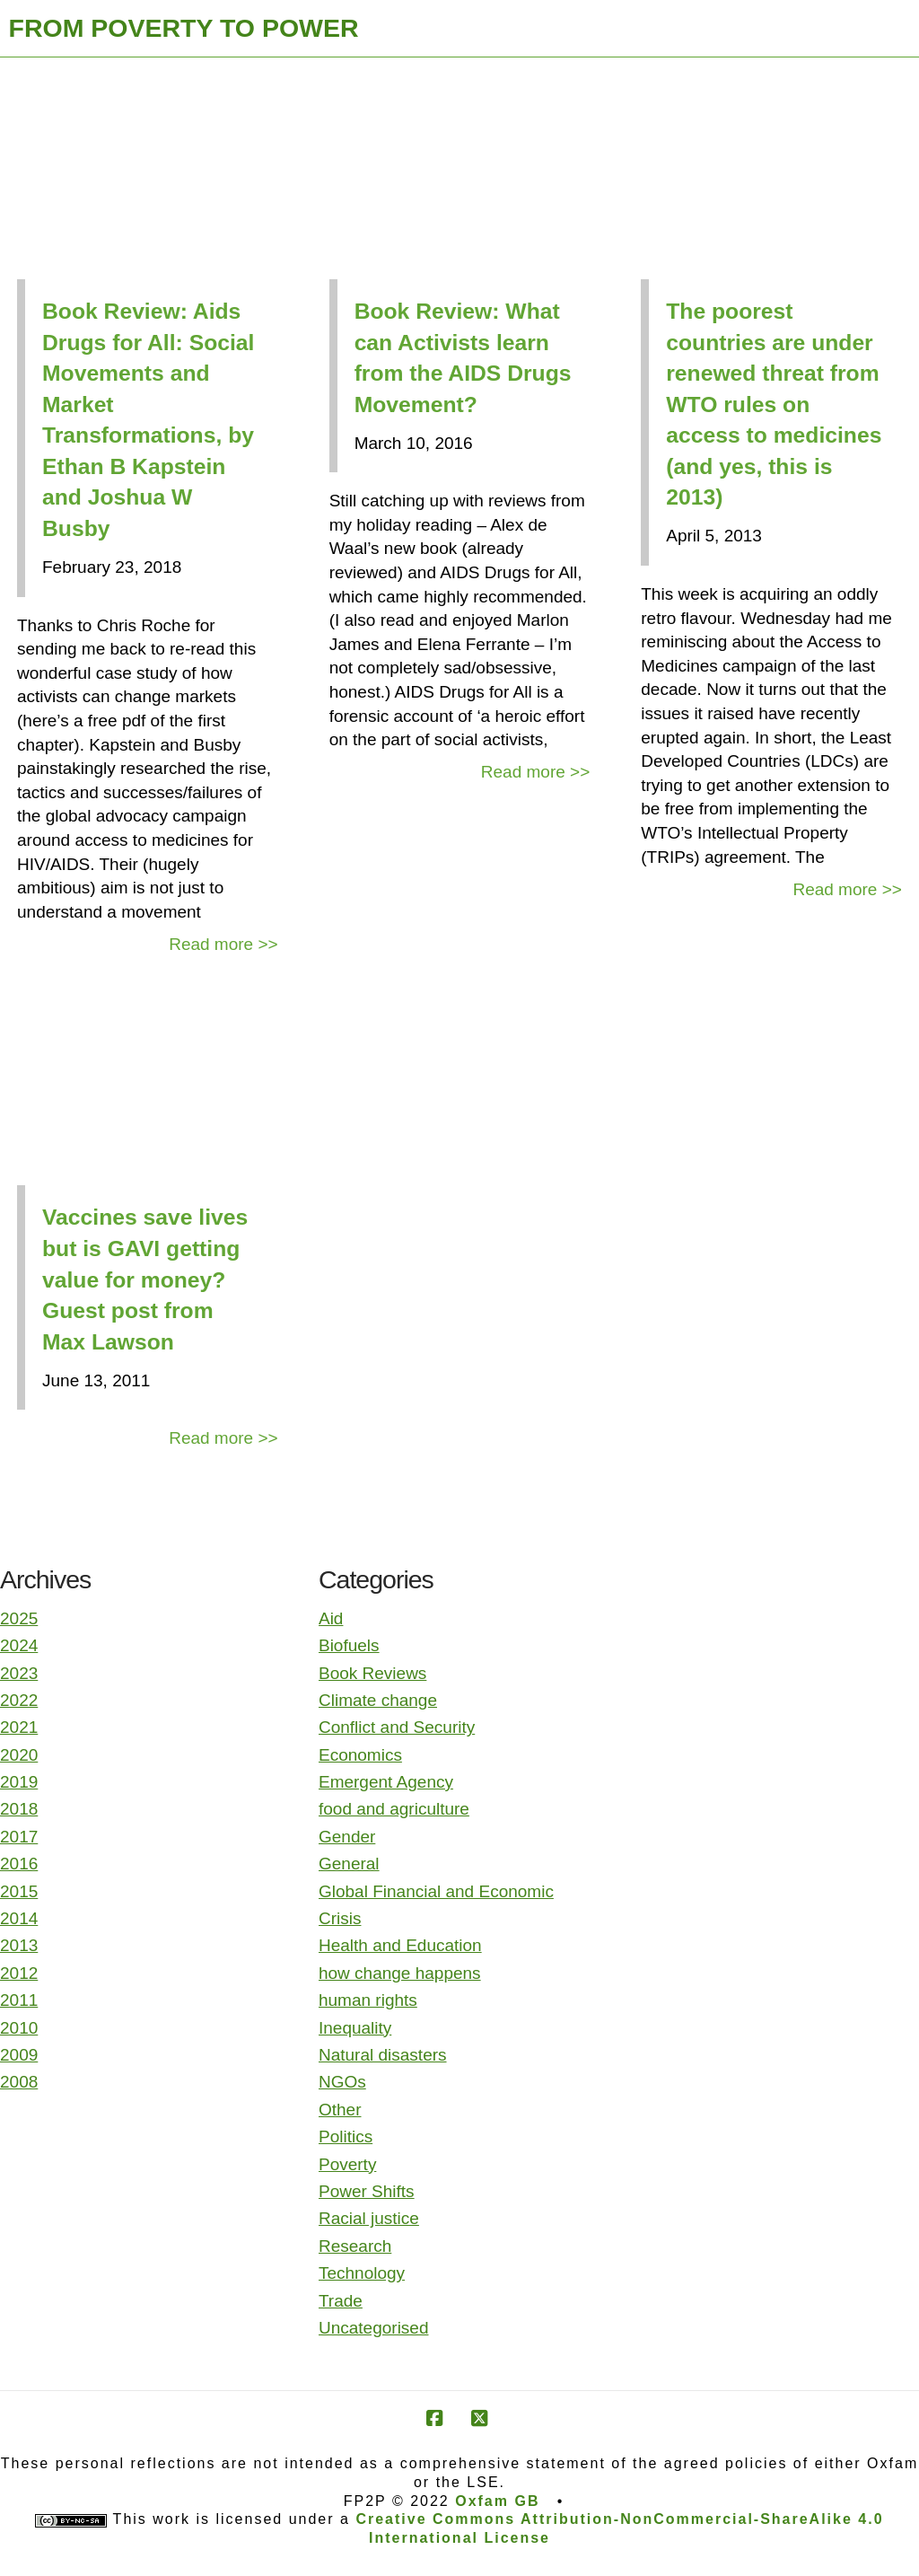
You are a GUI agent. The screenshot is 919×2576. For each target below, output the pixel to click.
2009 (19, 2054)
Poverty (347, 2164)
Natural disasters (383, 2054)
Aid (331, 1618)
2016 (19, 1863)
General (349, 1863)
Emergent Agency (386, 1781)
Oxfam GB (497, 2501)
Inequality (355, 2027)
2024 (19, 1645)
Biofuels (349, 1645)
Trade (341, 2300)
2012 (19, 1973)
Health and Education (400, 1945)
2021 (19, 1727)
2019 (19, 1781)
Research (355, 2246)
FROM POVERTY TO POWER (184, 27)
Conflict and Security (397, 1727)
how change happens (400, 1973)
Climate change (378, 1700)
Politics (345, 2136)
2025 (19, 1618)
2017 (19, 1836)
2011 (19, 2000)
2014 (19, 1918)
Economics (360, 1754)
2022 (19, 1700)
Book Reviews (372, 1673)
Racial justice (369, 2218)
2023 (19, 1673)
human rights (368, 2000)
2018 (19, 1808)
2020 (19, 1754)
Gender (347, 1836)
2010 (19, 2027)
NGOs (342, 2081)
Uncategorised (374, 2327)
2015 (19, 1891)
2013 (19, 1945)
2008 (19, 2081)
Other (340, 2109)
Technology (362, 2273)
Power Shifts (367, 2191)
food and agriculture (394, 1808)
